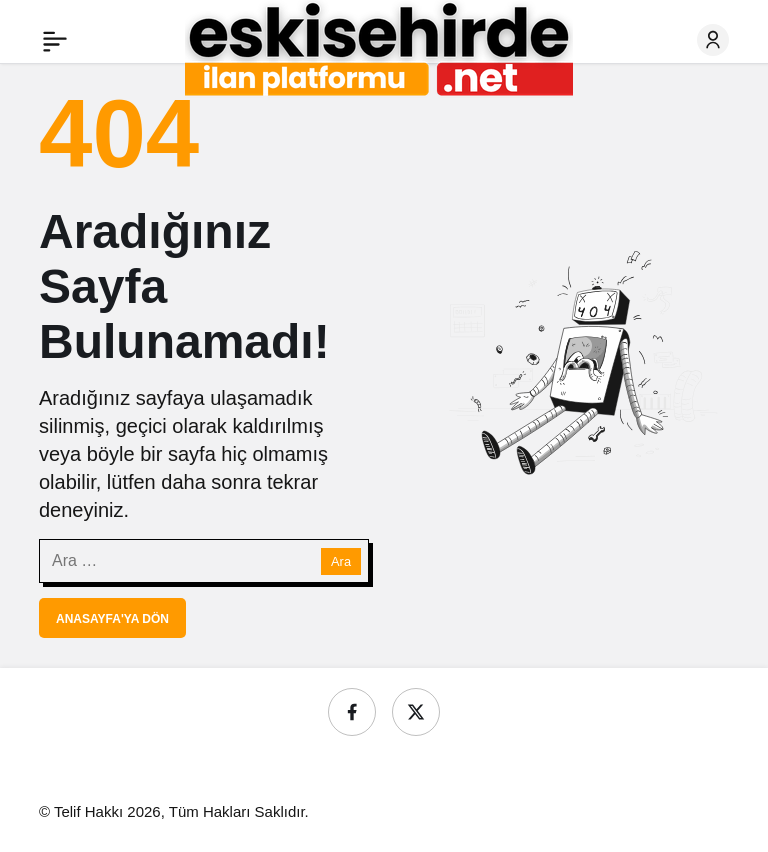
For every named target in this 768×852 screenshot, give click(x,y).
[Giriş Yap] (713, 40)
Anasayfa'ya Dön (112, 619)
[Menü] (55, 40)
